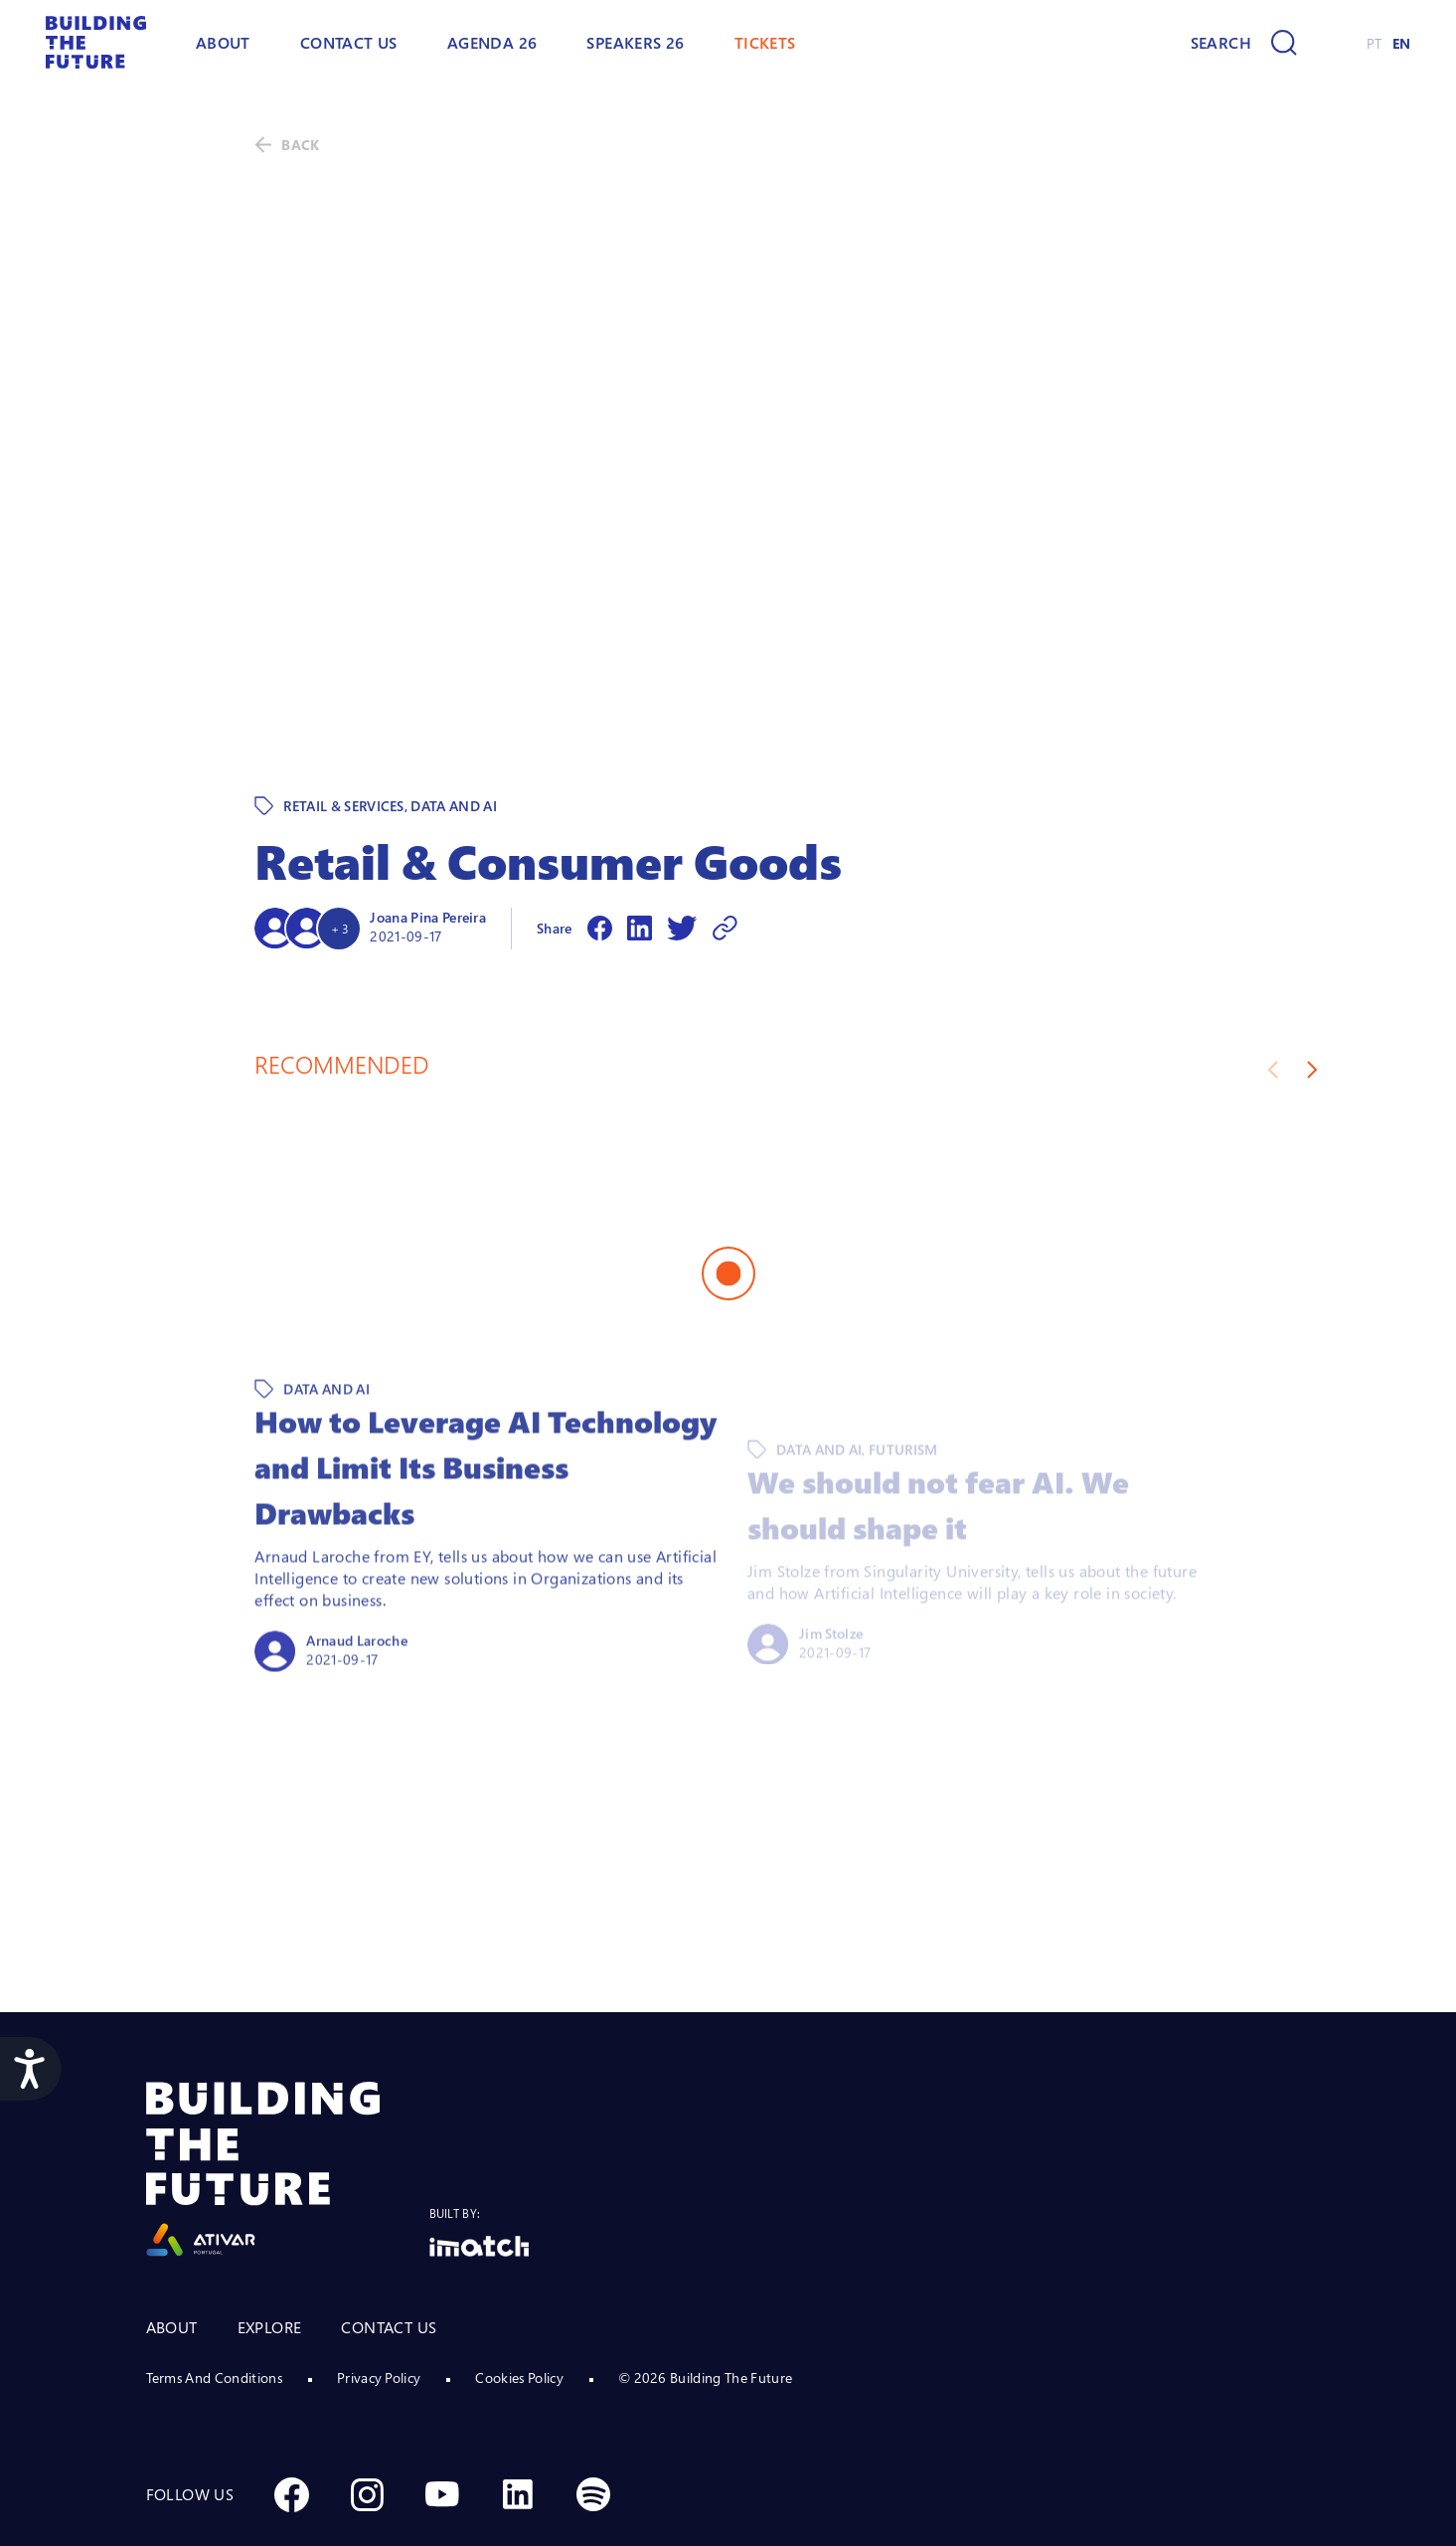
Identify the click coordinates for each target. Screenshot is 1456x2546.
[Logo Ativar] (287, 2084)
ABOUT (223, 43)
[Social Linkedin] (518, 2409)
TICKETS (765, 43)
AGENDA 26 (492, 43)
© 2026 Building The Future (705, 2292)
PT (1374, 43)
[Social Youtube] (442, 2409)
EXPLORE (270, 2242)
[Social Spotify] (593, 2409)
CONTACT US (388, 2242)
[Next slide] (1312, 984)
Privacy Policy (378, 2292)
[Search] (1244, 43)
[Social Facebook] (291, 2409)
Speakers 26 (635, 43)
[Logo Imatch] (479, 2160)
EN (1401, 43)
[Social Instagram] (367, 2409)
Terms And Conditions (214, 2292)
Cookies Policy (519, 2292)
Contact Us (349, 43)
